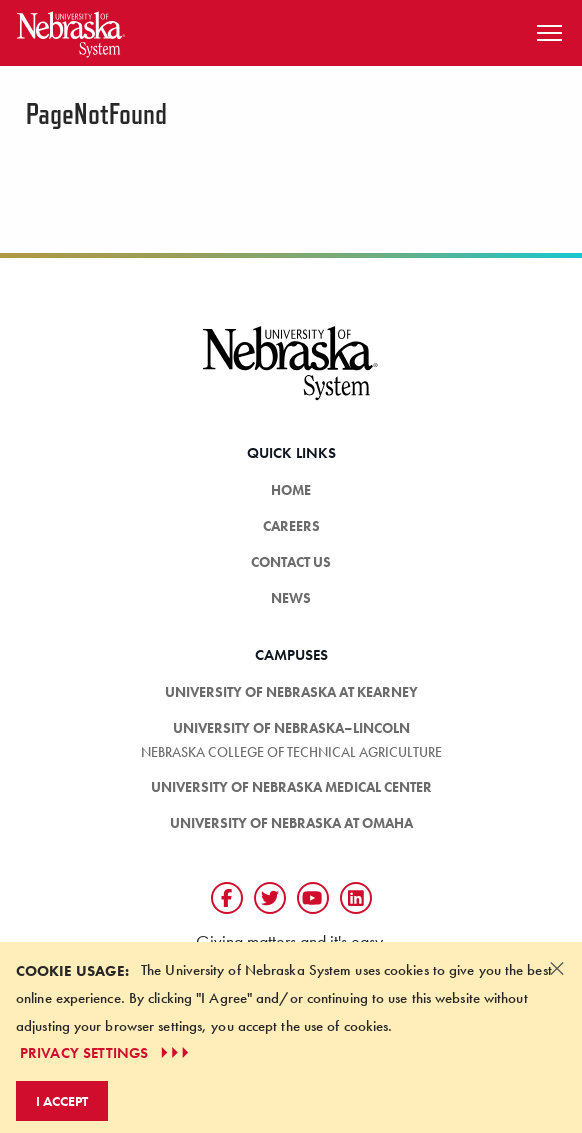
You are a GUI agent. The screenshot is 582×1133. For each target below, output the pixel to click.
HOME (291, 490)
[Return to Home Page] (71, 30)
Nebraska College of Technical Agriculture (291, 752)
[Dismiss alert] (557, 968)
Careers (291, 526)
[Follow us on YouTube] (313, 898)
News (291, 598)
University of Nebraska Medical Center (291, 787)
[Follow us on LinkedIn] (356, 898)
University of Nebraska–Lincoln (291, 728)
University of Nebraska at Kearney (291, 692)
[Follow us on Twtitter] (270, 898)
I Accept (62, 1101)
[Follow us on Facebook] (227, 898)
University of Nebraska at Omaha (291, 823)
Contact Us (291, 562)
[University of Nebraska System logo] (291, 374)
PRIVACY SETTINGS (106, 1053)
